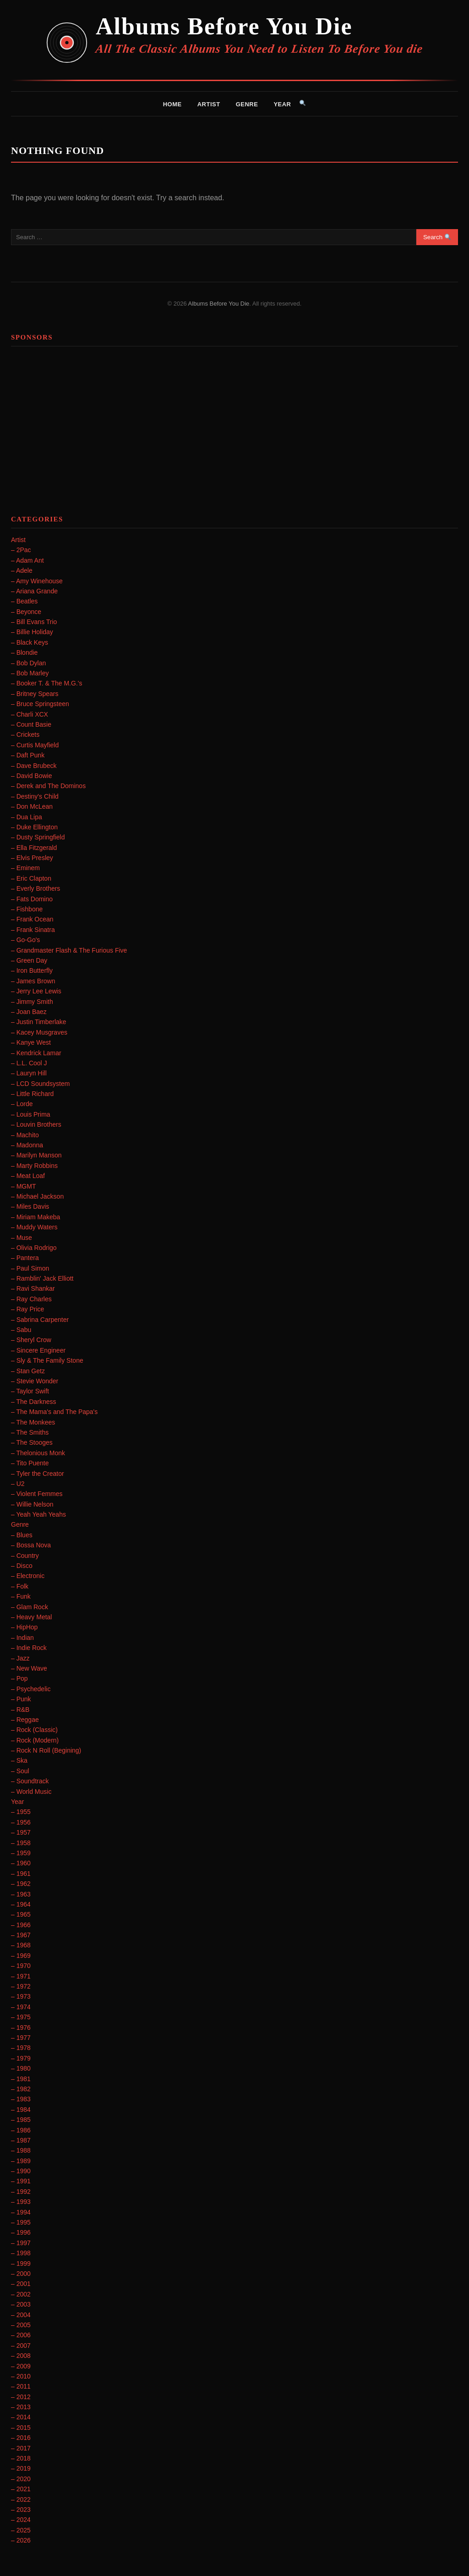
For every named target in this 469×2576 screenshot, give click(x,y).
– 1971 (21, 1976)
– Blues (22, 1535)
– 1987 (21, 2140)
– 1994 (21, 2212)
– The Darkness (33, 1401)
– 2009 (21, 2366)
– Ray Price (27, 1309)
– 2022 (21, 2499)
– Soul (20, 1771)
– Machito (25, 1135)
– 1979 (21, 2058)
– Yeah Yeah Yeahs (38, 1514)
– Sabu (21, 1329)
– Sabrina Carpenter (40, 1319)
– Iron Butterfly (32, 970)
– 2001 (21, 2283)
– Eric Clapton (31, 878)
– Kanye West (31, 1042)
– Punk (21, 1699)
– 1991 (21, 2181)
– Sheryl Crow (31, 1339)
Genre (247, 104)
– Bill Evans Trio (34, 621)
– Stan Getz (28, 1371)
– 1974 (21, 2007)
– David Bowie (31, 775)
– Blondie (24, 652)
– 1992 (21, 2191)
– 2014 (21, 2417)
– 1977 (21, 2037)
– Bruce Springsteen (40, 703)
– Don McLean (32, 806)
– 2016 (21, 2437)
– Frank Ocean (32, 919)
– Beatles (24, 601)
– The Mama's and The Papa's (54, 1411)
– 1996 (21, 2232)
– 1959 (21, 1853)
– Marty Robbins (34, 1165)
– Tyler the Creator (37, 1473)
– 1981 (21, 2079)
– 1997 (21, 2243)
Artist (208, 104)
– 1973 (21, 1996)
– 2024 (21, 2519)
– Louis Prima (30, 1114)
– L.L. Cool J (29, 1063)
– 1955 (21, 1811)
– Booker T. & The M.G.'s (46, 683)
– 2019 (21, 2468)
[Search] (303, 104)
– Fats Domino (32, 899)
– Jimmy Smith (32, 1001)
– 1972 (21, 1986)
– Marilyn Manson (36, 1155)
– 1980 (21, 2068)
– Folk (19, 1586)
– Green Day (29, 960)
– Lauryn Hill (29, 1073)
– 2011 (21, 2386)
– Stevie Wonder (34, 1381)
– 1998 (21, 2253)
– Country (25, 1555)
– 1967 (21, 1935)
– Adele (22, 570)
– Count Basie (31, 724)
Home (172, 104)
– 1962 (21, 1883)
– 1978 (21, 2047)
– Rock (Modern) (35, 1740)
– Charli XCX (29, 714)
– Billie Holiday (32, 632)
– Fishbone (27, 909)
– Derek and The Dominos (48, 785)
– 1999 (21, 2263)
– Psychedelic (30, 1689)
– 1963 (21, 1894)
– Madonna (27, 1145)
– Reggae (25, 1719)
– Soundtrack (30, 1781)
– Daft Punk (27, 755)
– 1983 (21, 2099)
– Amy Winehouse (37, 581)
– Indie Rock (29, 1647)
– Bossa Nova (31, 1545)
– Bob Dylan (28, 663)
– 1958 (21, 1843)
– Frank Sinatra (33, 929)
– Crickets (25, 734)
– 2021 (21, 2489)
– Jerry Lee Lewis (36, 991)
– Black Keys (29, 642)
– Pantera (25, 1257)
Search (437, 237)
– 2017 (21, 2448)
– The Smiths (30, 1432)
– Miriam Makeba (35, 1217)
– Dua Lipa (26, 817)
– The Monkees (33, 1422)
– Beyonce (26, 611)
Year (282, 104)
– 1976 (21, 2027)
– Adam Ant (27, 560)
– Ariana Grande (34, 591)
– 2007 (21, 2345)
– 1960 (21, 1863)
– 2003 (21, 2304)
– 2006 (21, 2335)
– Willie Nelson (32, 1504)
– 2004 (21, 2314)
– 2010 (21, 2376)
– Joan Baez (29, 1011)
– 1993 (21, 2201)
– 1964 (21, 1904)
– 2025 (21, 2530)
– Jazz (20, 1658)
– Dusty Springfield (38, 837)
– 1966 (21, 1925)
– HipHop (24, 1627)
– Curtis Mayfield (35, 745)
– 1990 (21, 2171)
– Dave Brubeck (34, 765)
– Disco (22, 1565)
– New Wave (29, 1668)
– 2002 (21, 2294)
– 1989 (21, 2161)
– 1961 (21, 1873)
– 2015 (21, 2427)
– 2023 (21, 2509)
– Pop (19, 1678)
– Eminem (25, 867)
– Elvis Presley (32, 857)
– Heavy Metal (31, 1617)
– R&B (20, 1709)
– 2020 (21, 2479)
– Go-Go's (25, 939)
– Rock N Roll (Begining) (46, 1750)
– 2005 (21, 2325)
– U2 (18, 1483)
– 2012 (21, 2397)
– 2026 (21, 2540)
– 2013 (21, 2407)
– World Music (31, 1791)
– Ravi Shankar (33, 1288)
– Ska (19, 1760)
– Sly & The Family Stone (47, 1360)
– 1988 (21, 2150)
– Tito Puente (30, 1463)
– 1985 (21, 2119)
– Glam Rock (29, 1607)
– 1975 (21, 2017)
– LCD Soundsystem (40, 1083)
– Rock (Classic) (34, 1729)
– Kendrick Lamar (36, 1053)
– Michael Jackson (37, 1196)
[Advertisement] (234, 417)
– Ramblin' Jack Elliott (42, 1278)
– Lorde (22, 1103)
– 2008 (21, 2355)
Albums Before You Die (224, 26)
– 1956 (21, 1822)
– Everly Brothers (35, 888)
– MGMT (23, 1186)
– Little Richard (32, 1093)
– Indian (22, 1637)
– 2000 (21, 2273)
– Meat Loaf (28, 1175)
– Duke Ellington (34, 827)
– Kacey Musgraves (39, 1032)
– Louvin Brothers (36, 1124)
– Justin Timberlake (38, 1021)
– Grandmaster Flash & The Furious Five (69, 950)
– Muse (21, 1237)
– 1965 (21, 1914)
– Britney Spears (35, 693)
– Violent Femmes (37, 1493)
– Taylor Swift (30, 1391)
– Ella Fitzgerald (34, 847)
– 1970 (21, 1965)
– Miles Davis (30, 1206)
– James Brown (33, 981)
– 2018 (21, 2458)
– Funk (21, 1596)
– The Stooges (32, 1442)
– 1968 (21, 1945)
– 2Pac (21, 550)
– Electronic (27, 1575)
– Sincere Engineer (38, 1350)
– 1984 (21, 2109)
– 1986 (21, 2130)
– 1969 (21, 1955)
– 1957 (21, 1832)
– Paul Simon (30, 1268)
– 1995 (21, 2222)
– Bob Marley (30, 673)
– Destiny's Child (35, 796)
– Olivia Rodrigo (34, 1247)
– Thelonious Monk (38, 1453)
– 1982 (21, 2089)
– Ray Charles (31, 1299)
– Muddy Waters (34, 1227)
